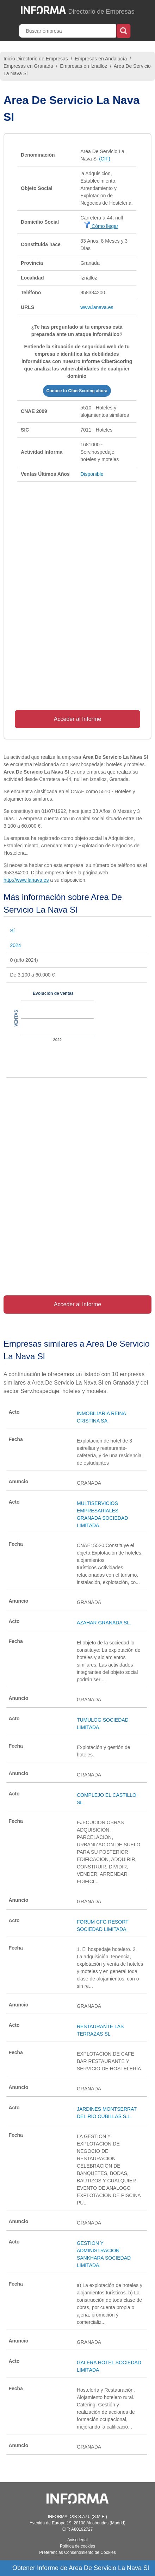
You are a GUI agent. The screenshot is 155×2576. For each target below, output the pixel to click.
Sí (12, 930)
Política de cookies (77, 2546)
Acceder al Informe (77, 719)
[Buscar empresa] (68, 31)
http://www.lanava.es (26, 880)
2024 (15, 945)
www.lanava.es (96, 307)
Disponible (91, 474)
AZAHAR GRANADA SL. (104, 1622)
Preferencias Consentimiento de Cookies (77, 2552)
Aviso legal (77, 2539)
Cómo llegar (101, 226)
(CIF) (104, 159)
